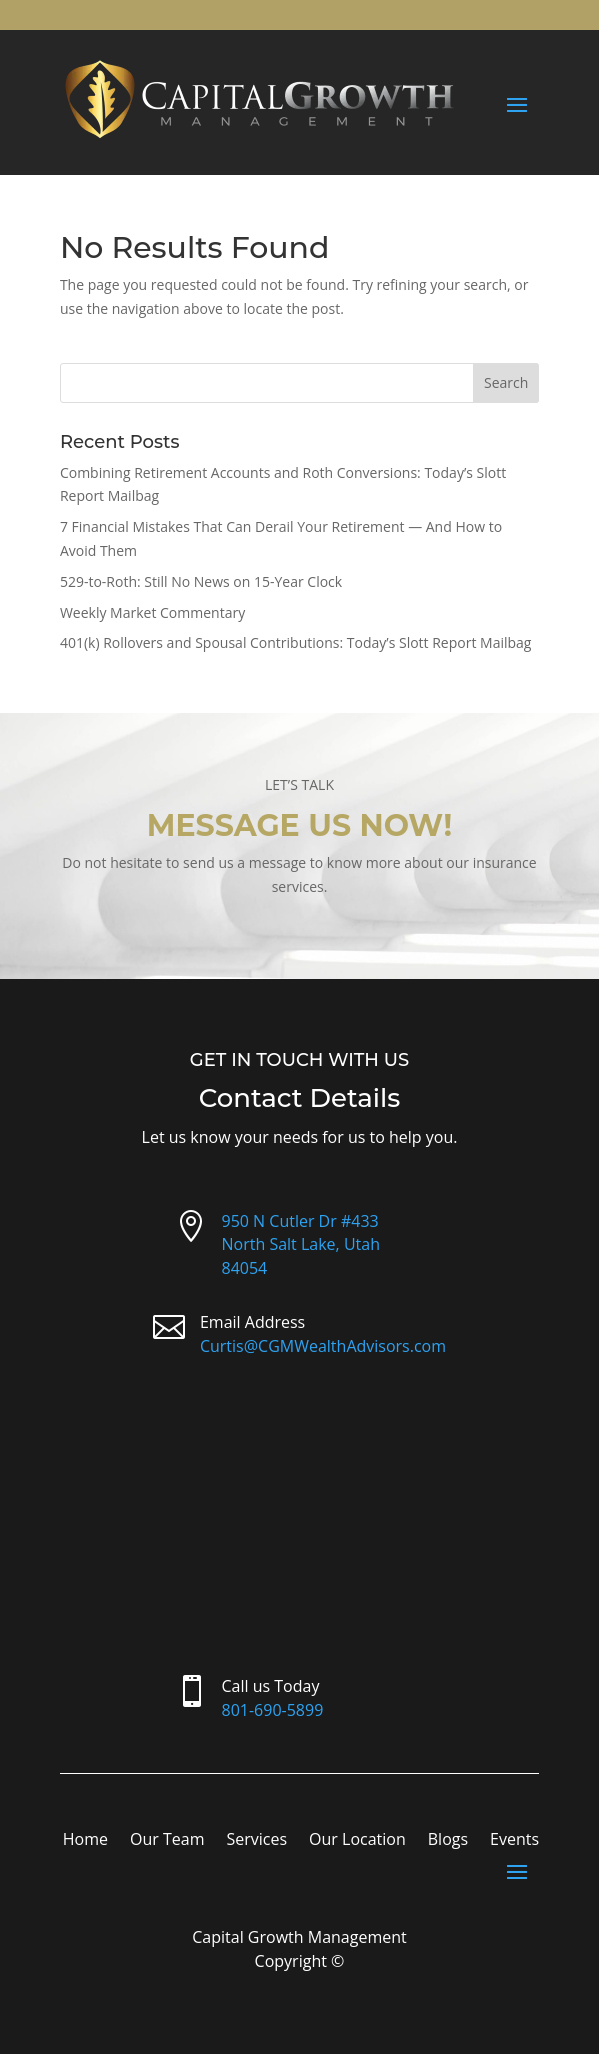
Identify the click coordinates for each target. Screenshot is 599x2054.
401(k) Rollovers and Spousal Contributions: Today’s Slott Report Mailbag (296, 642)
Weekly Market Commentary (152, 612)
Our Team (167, 1841)
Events (514, 1841)
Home (85, 1841)
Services (256, 1841)
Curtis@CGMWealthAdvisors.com (323, 1346)
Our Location (357, 1841)
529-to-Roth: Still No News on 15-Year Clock (201, 581)
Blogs (448, 1841)
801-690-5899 (273, 1710)
